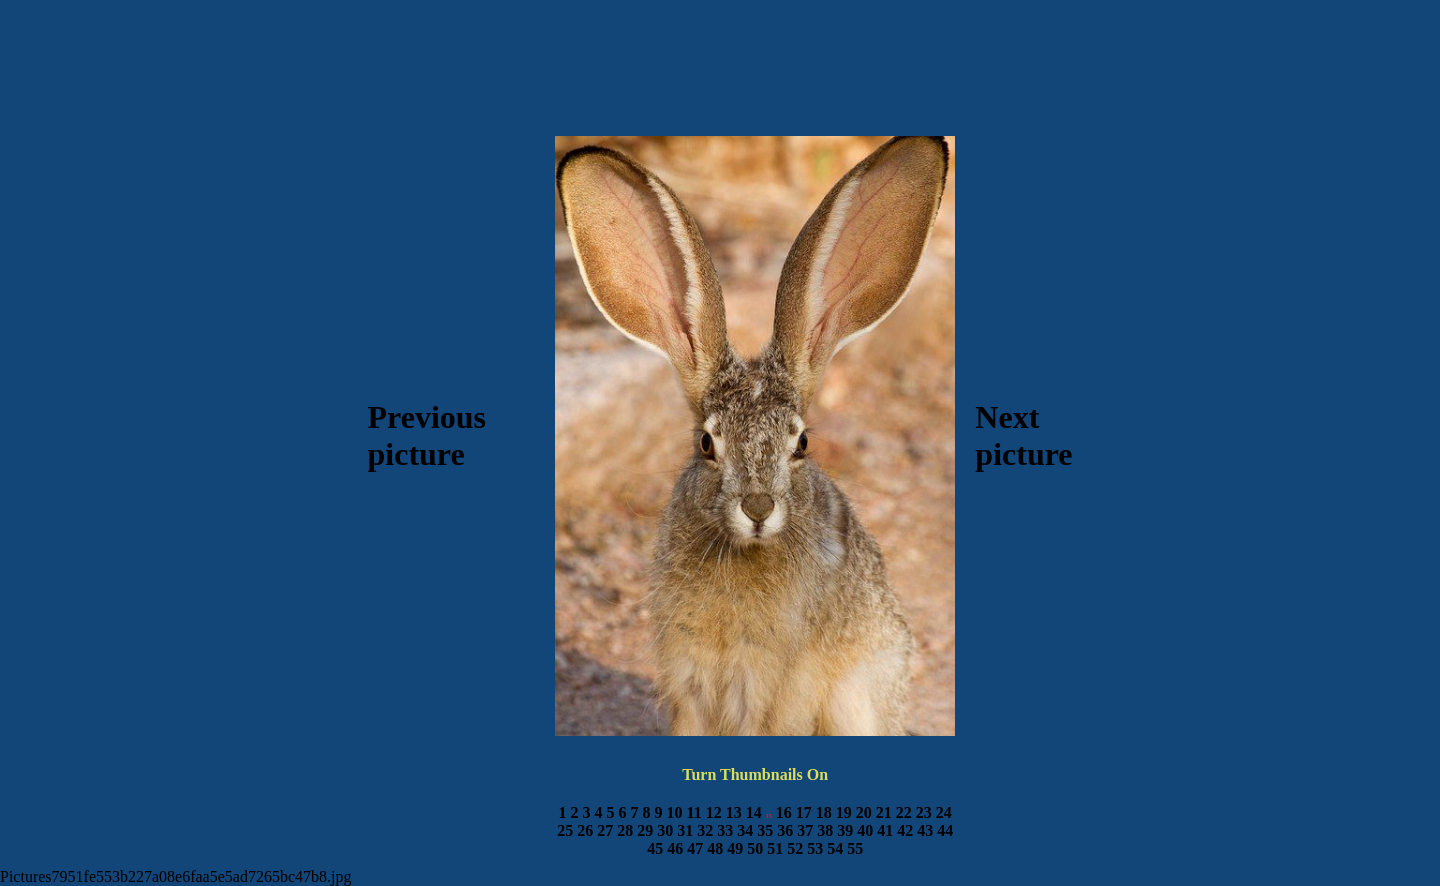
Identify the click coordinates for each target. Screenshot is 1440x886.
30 (665, 830)
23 (924, 812)
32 (705, 830)
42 (905, 830)
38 (825, 830)
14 (754, 812)
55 (855, 848)
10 (675, 812)
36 (785, 830)
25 (565, 830)
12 (714, 812)
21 (884, 812)
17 (804, 812)
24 (944, 812)
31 (685, 830)
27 (605, 830)
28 (625, 830)
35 (765, 830)
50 (755, 848)
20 (864, 812)
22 (904, 812)
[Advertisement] (720, 81)
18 (824, 812)
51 (775, 848)
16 (784, 812)
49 (735, 848)
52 (795, 848)
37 (805, 830)
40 (865, 830)
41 (885, 830)
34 (745, 830)
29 (645, 830)
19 (844, 812)
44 (945, 830)
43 (925, 830)
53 (815, 848)
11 (694, 812)
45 (655, 848)
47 (695, 848)
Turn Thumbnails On (755, 774)
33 (725, 830)
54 (835, 848)
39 (845, 830)
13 (734, 812)
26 (585, 830)
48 (715, 848)
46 (675, 848)
